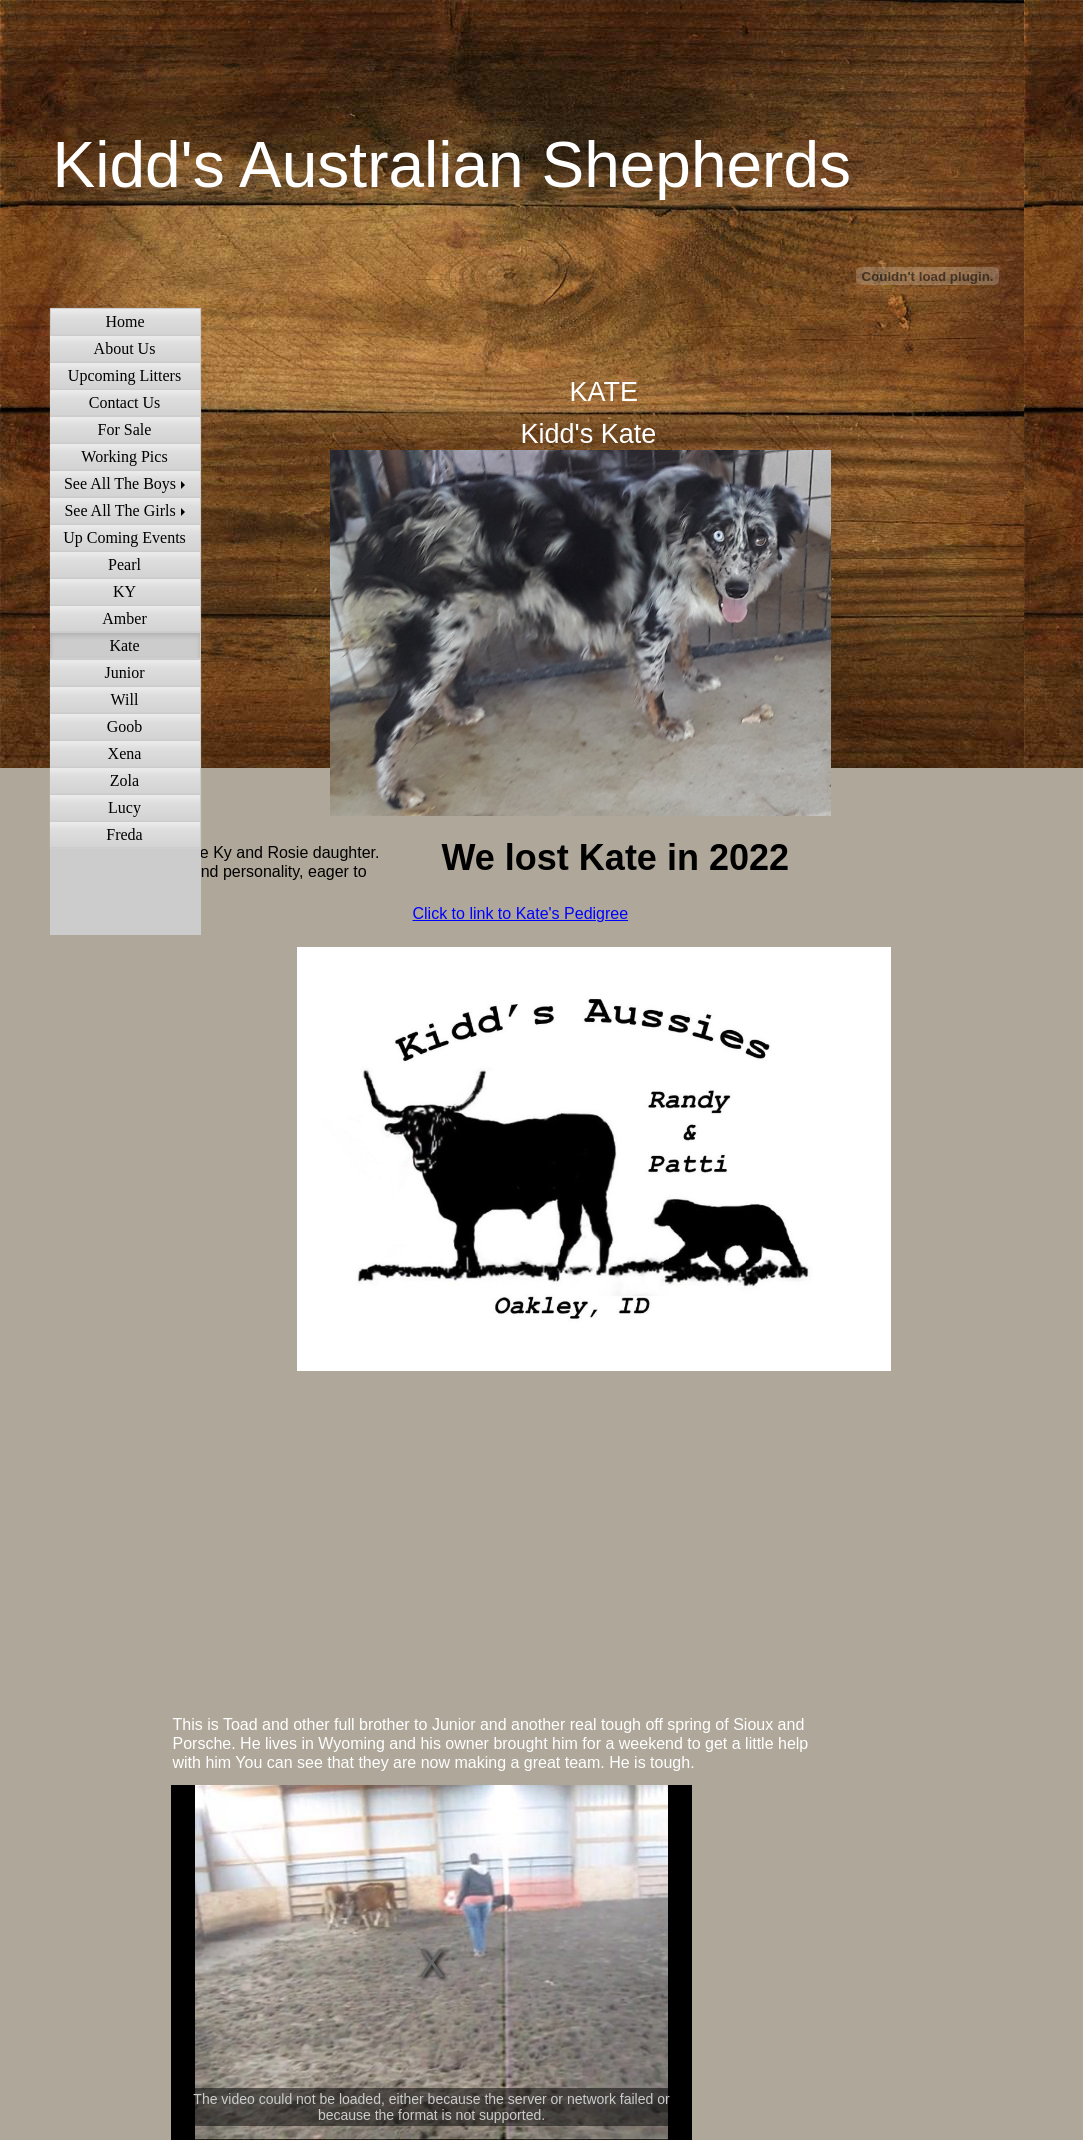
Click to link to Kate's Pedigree (521, 913)
